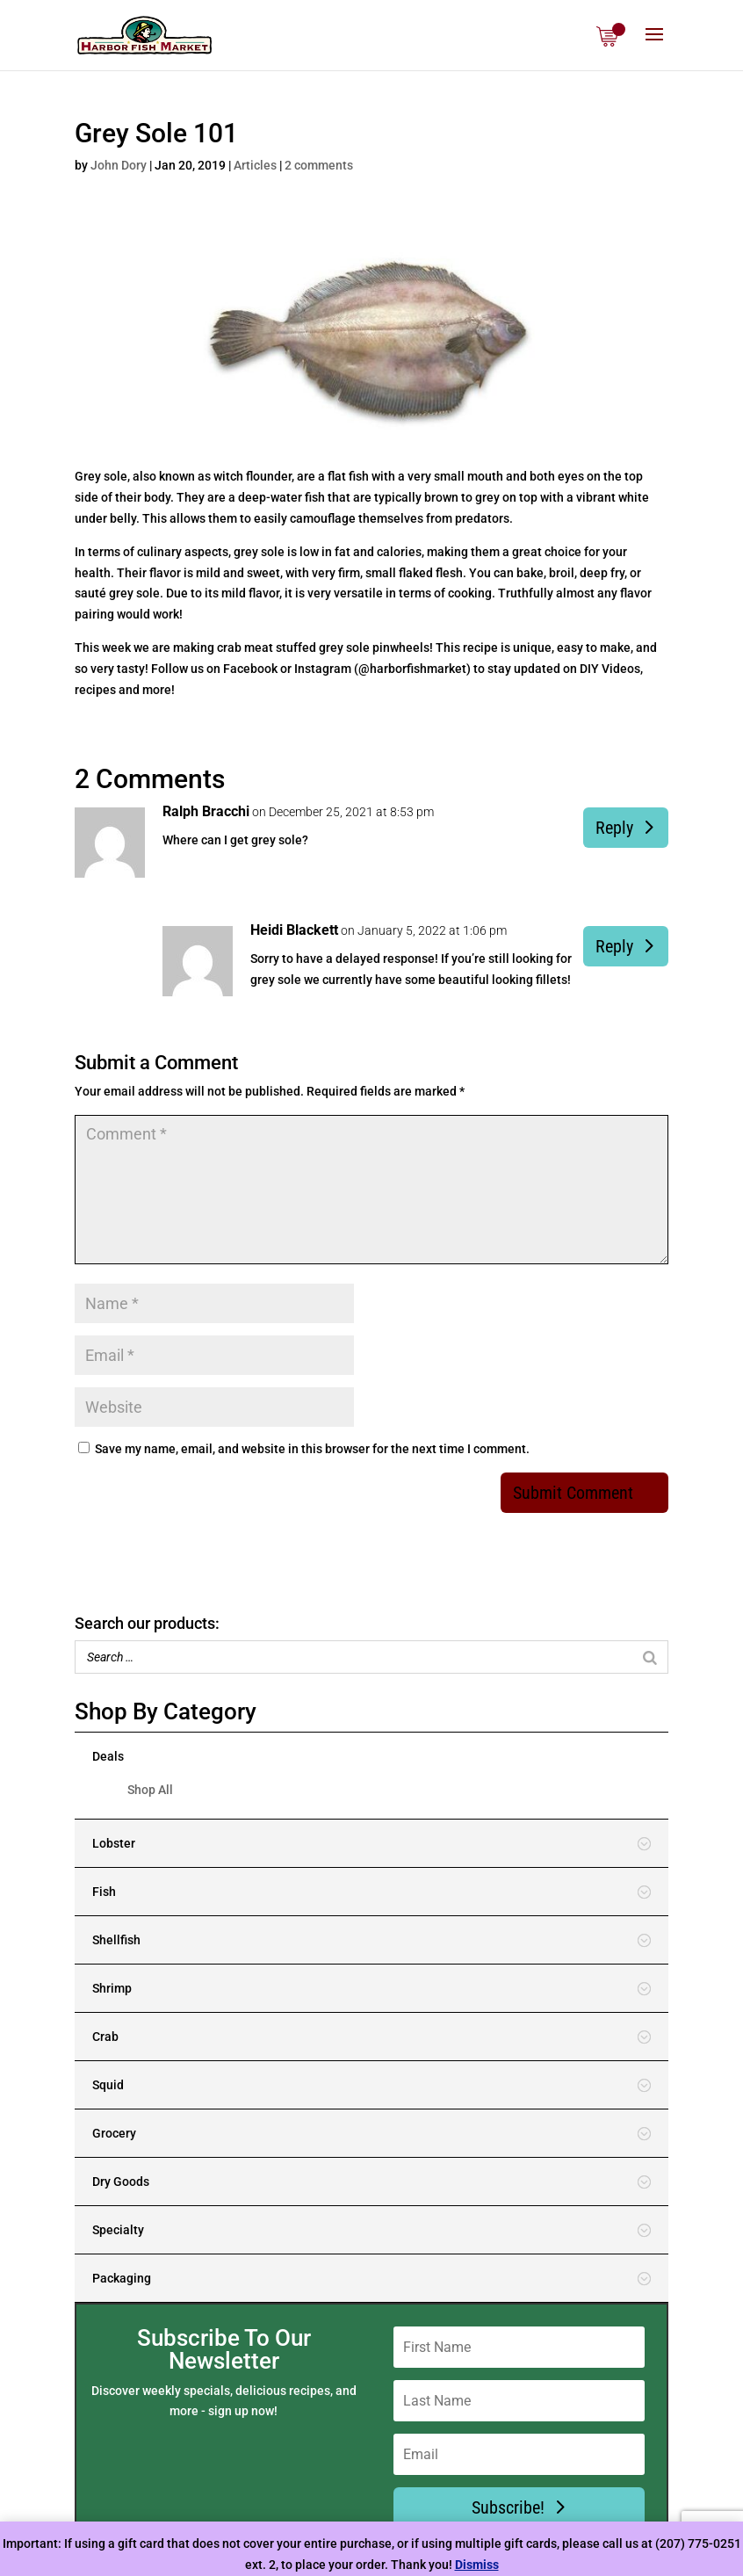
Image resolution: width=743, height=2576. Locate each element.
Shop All (150, 1790)
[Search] (649, 1657)
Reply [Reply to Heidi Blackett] (614, 946)
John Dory (118, 165)
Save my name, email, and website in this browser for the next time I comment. (312, 1449)
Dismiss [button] (477, 2565)
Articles (255, 165)
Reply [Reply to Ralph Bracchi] (614, 827)
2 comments (319, 165)
